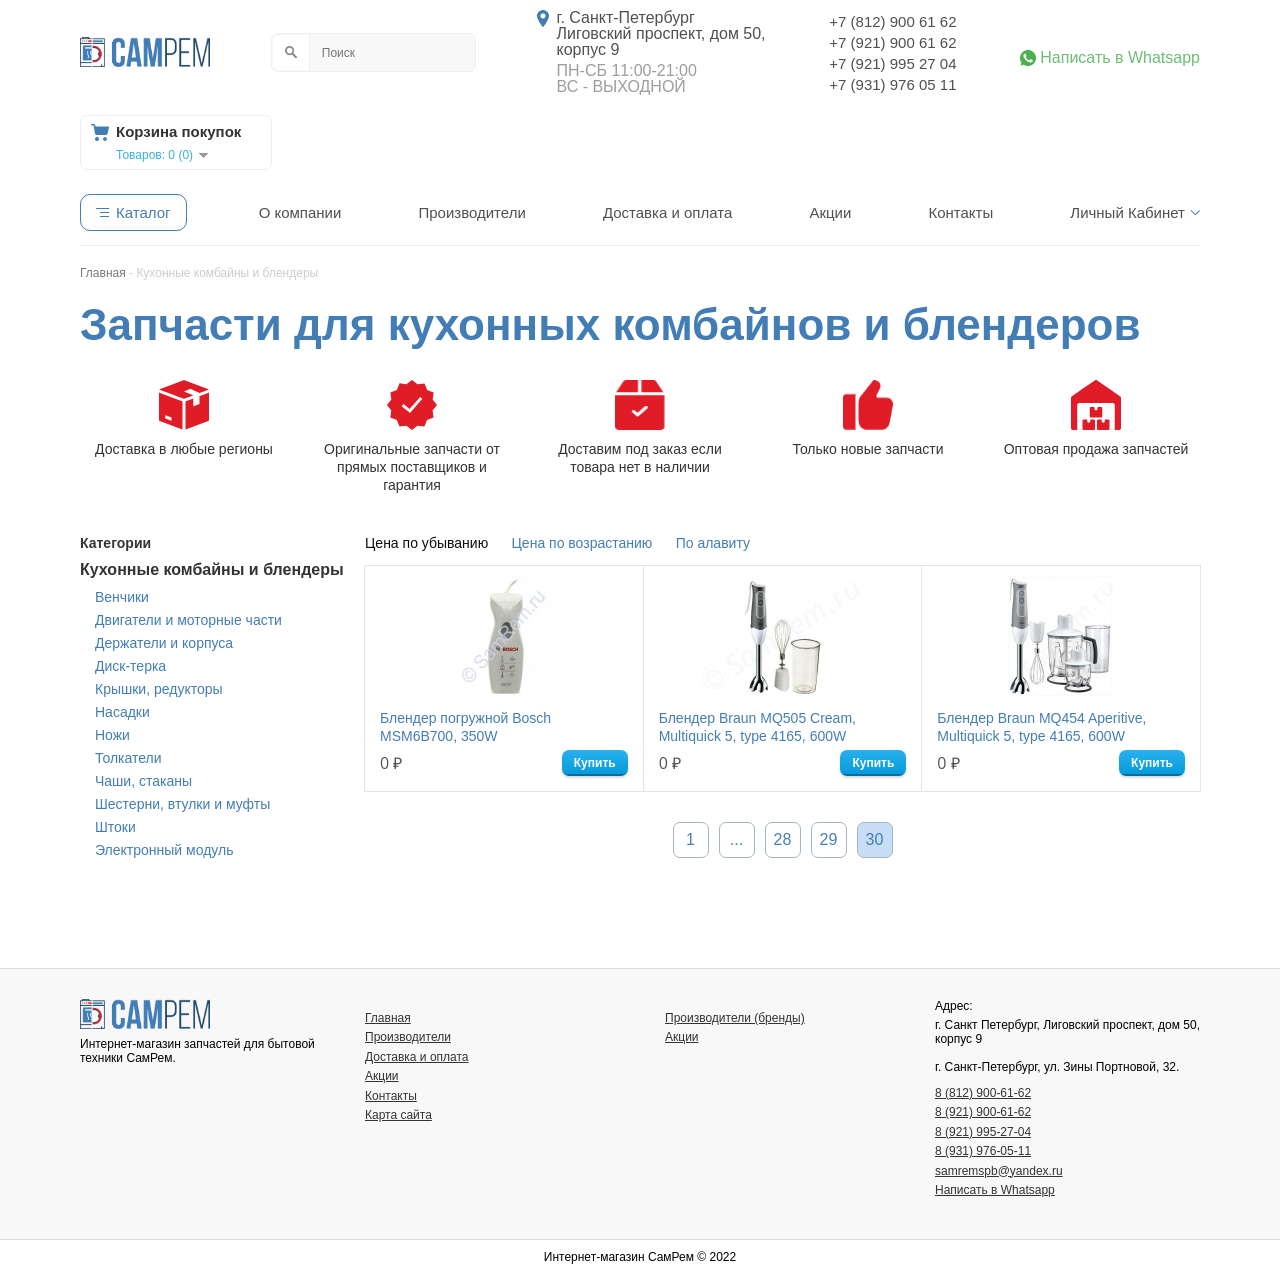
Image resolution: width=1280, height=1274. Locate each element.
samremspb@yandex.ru (999, 1171)
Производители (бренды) (735, 1018)
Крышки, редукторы (159, 689)
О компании (300, 212)
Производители (471, 212)
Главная (388, 1018)
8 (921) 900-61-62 (983, 1112)
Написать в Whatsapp (1120, 58)
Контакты (960, 212)
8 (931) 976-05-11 (983, 1151)
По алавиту (713, 543)
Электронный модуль (164, 850)
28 (783, 839)
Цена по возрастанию (582, 543)
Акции (830, 212)
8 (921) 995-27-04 (983, 1132)
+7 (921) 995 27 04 (892, 63)
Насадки (122, 712)
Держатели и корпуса (164, 643)
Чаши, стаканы (143, 781)
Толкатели (128, 758)
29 (829, 839)
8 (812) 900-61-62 (983, 1093)
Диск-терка (130, 666)
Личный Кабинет (1127, 212)
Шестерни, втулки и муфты (182, 804)
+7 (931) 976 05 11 (892, 84)
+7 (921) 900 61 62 (892, 42)
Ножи (112, 735)
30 (875, 839)
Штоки (115, 827)
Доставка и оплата (667, 212)
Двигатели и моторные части (188, 620)
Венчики (122, 597)
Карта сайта (398, 1115)
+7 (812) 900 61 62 (892, 21)
